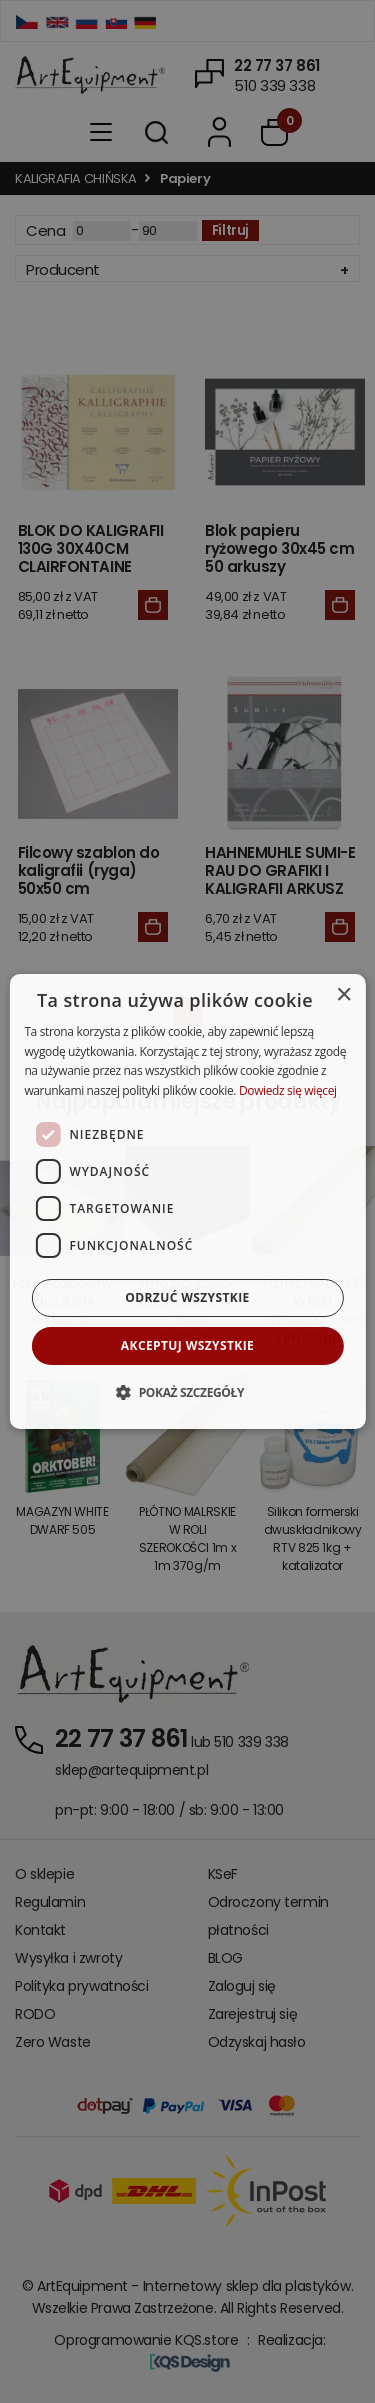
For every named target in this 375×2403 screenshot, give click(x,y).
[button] (187, 1392)
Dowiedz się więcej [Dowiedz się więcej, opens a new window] (288, 1090)
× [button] (343, 995)
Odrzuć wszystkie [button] (187, 1297)
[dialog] (187, 1202)
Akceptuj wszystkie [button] (187, 1345)
